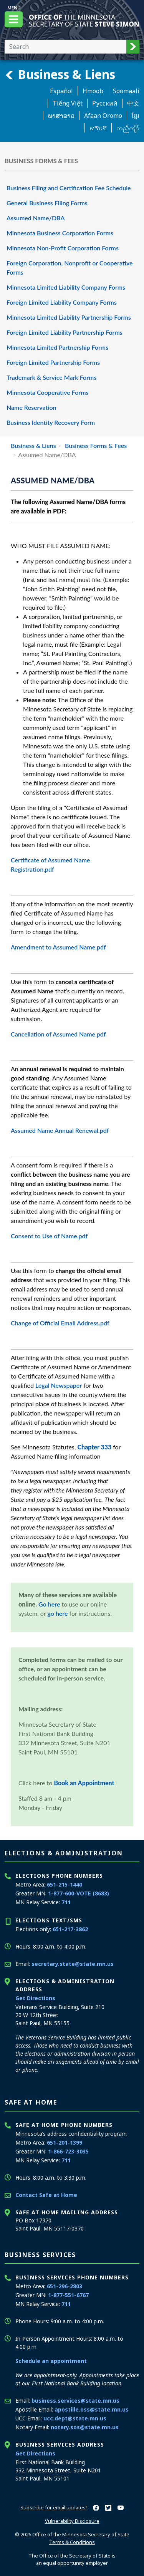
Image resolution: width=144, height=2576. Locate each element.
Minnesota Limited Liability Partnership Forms (69, 317)
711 (66, 1902)
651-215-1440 (64, 1884)
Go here (49, 1604)
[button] (132, 47)
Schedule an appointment (51, 2361)
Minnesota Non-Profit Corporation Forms (63, 248)
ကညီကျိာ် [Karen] (127, 128)
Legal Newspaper (58, 1385)
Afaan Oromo (103, 115)
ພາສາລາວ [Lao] (61, 115)
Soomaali (126, 91)
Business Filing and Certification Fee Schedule (69, 187)
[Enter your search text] (65, 47)
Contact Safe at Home (46, 2195)
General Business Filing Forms (47, 202)
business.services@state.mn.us (75, 2400)
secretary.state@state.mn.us (72, 1963)
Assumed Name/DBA (36, 217)
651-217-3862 (70, 1929)
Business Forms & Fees (95, 445)
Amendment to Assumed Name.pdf (58, 947)
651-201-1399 (64, 2142)
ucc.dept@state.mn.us (74, 2418)
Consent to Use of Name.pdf (49, 1235)
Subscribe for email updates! (53, 2507)
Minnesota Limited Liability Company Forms (66, 287)
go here (58, 1613)
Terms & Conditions (72, 2542)
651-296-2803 (64, 2286)
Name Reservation (31, 407)
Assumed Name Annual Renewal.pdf (60, 1130)
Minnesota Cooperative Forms (47, 392)
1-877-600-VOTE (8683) (78, 1893)
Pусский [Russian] (105, 103)
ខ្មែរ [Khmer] (135, 115)
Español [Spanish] (61, 91)
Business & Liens (60, 74)
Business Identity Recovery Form (51, 422)
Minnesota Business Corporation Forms (60, 232)
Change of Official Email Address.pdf (60, 1323)
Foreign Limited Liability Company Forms (62, 302)
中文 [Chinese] (133, 103)
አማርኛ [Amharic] (98, 128)
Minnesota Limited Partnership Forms (57, 347)
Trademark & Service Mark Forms (51, 377)
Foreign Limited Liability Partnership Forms (64, 332)
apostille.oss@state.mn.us (92, 2409)
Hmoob (93, 91)
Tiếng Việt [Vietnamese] (68, 103)
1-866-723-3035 (68, 2151)
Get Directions (35, 1998)
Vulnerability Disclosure (72, 2520)
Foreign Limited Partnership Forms (53, 362)
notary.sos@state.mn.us (85, 2427)
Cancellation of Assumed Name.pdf (58, 1034)
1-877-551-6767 (68, 2295)
